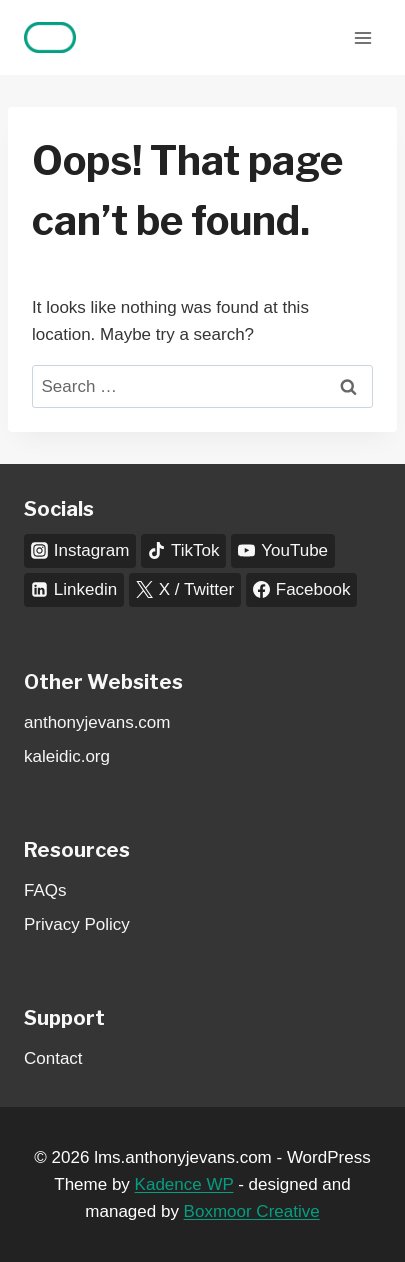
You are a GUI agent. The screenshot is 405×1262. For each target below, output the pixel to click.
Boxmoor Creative (252, 1211)
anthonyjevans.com (97, 722)
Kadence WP (184, 1184)
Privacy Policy (77, 924)
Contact (53, 1058)
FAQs (45, 890)
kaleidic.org (67, 756)
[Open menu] (362, 37)
